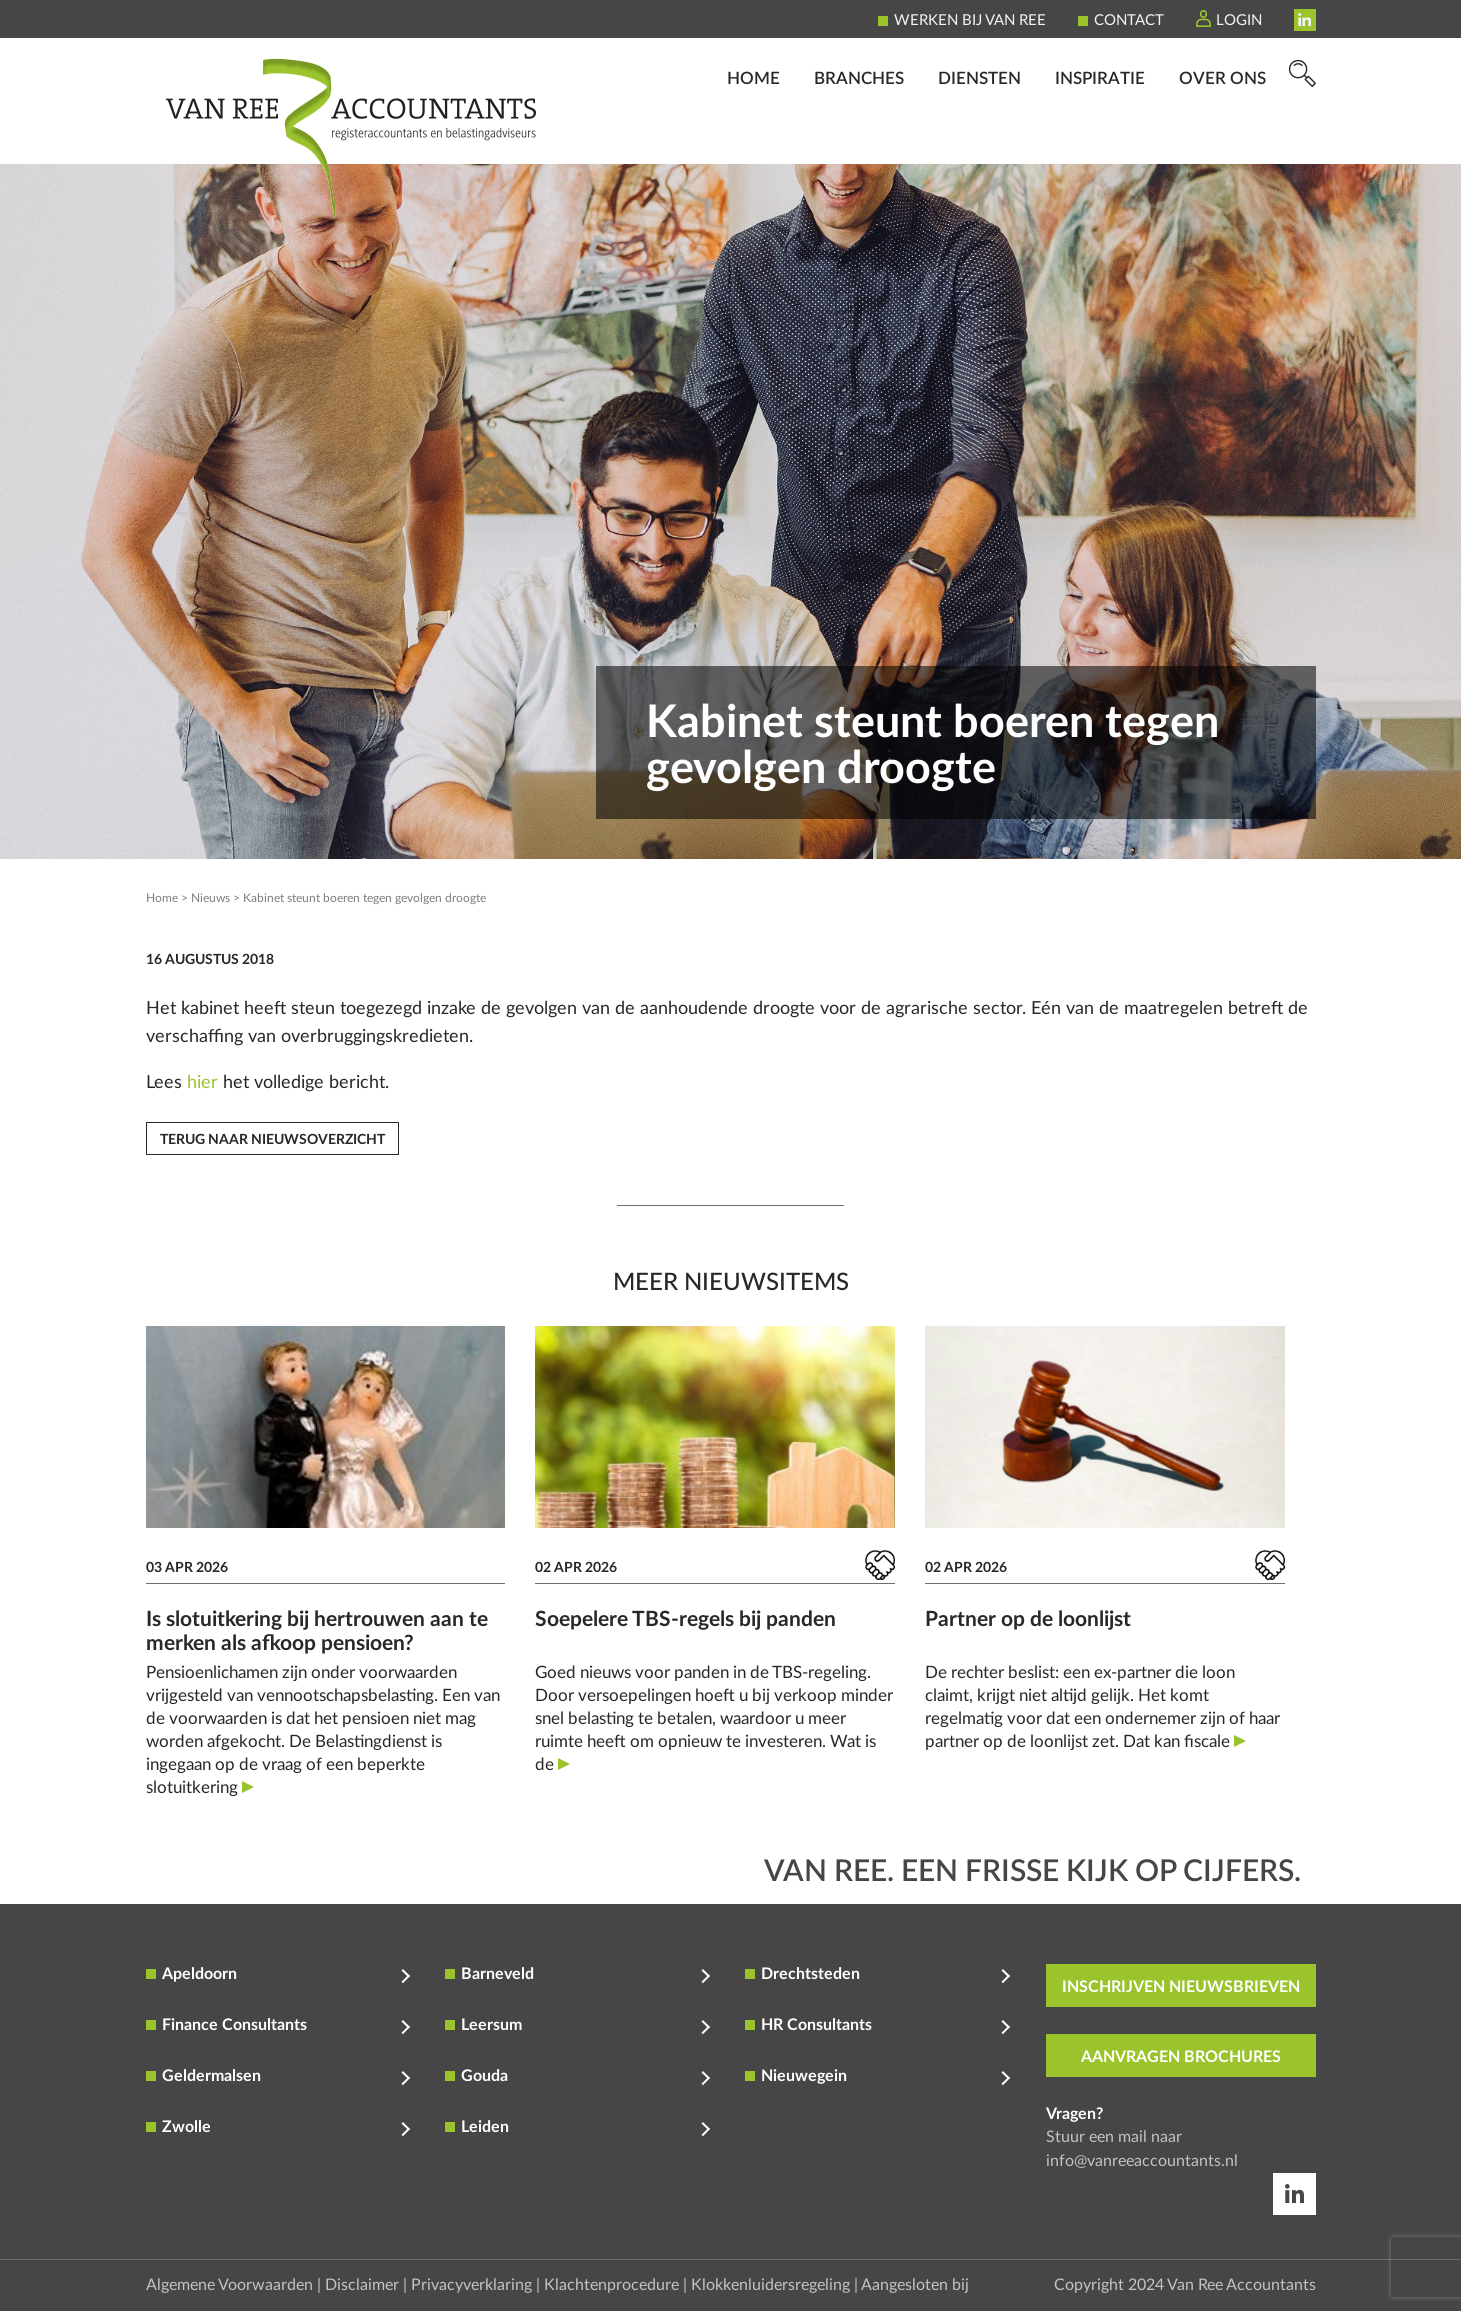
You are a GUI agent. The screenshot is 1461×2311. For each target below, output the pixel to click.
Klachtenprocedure (611, 2285)
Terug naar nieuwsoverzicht (272, 1140)
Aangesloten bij (915, 2285)
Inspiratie (1100, 135)
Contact (1129, 20)
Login (1239, 20)
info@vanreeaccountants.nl (1142, 2161)
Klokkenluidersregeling (770, 2285)
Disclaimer (362, 2285)
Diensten (979, 135)
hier (202, 1083)
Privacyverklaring (471, 2285)
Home (753, 135)
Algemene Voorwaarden (229, 2285)
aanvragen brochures (1181, 2057)
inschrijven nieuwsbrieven (1181, 1987)
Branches (859, 135)
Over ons (1222, 135)
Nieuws (210, 898)
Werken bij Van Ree (970, 20)
